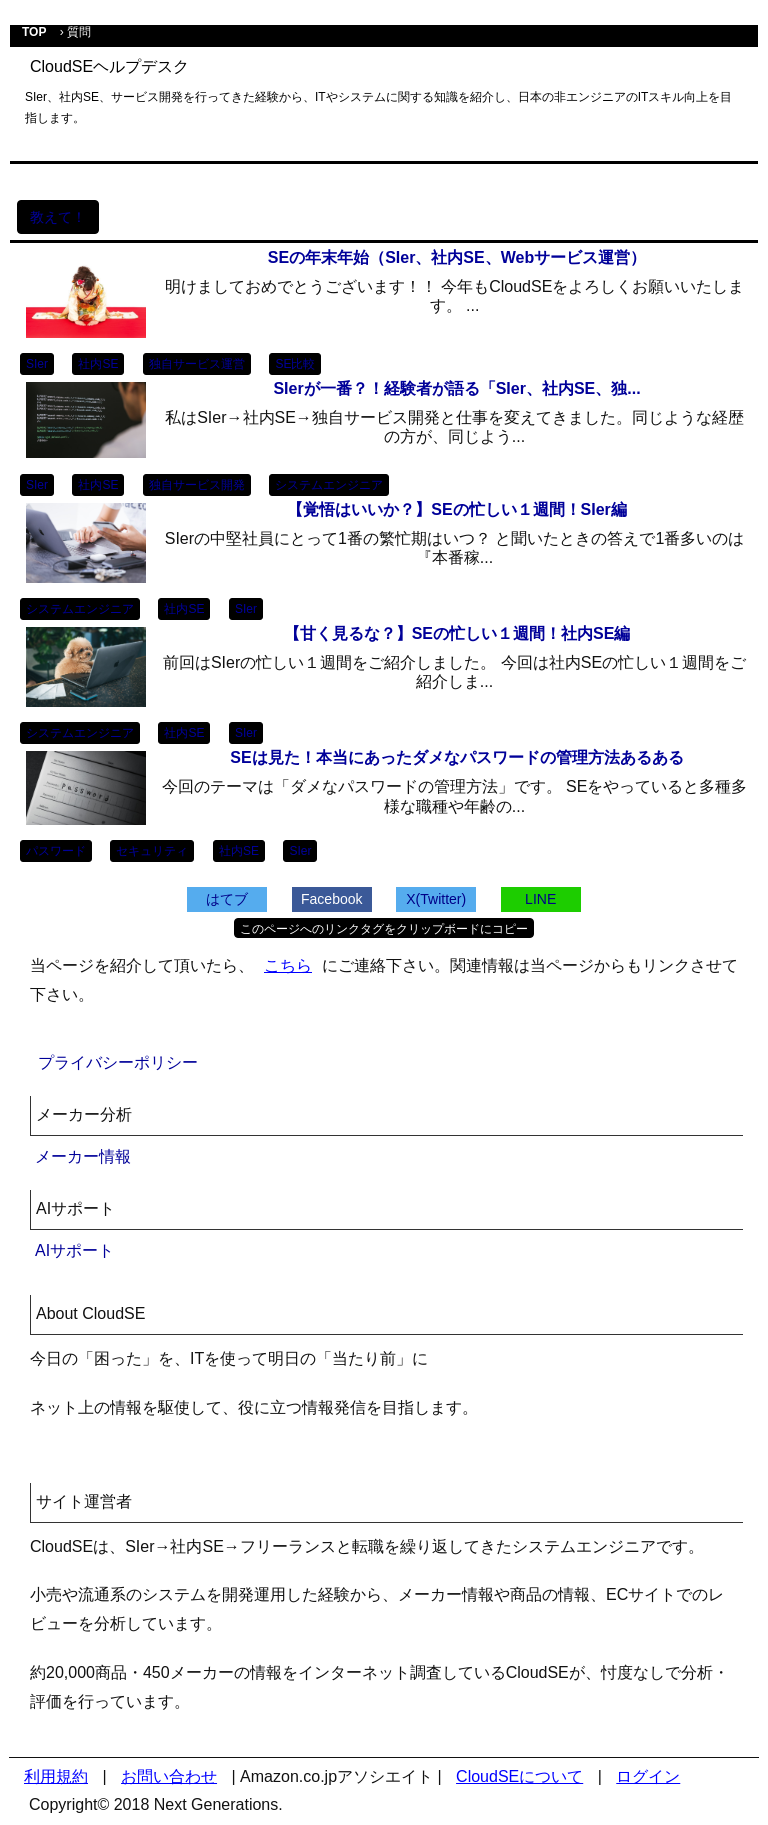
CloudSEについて (519, 1776)
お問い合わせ (169, 1776)
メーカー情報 (83, 1156)
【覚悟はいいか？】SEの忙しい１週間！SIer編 (457, 509)
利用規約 (56, 1776)
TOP (34, 32)
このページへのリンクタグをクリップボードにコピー (384, 929)
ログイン (648, 1776)
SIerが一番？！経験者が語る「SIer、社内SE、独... (456, 388)
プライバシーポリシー (118, 1062)
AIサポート (74, 1250)
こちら (288, 965)
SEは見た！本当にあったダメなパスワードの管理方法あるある (456, 757)
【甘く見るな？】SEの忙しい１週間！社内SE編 (457, 633)
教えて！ (58, 217)
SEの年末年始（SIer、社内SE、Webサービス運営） (457, 257)
